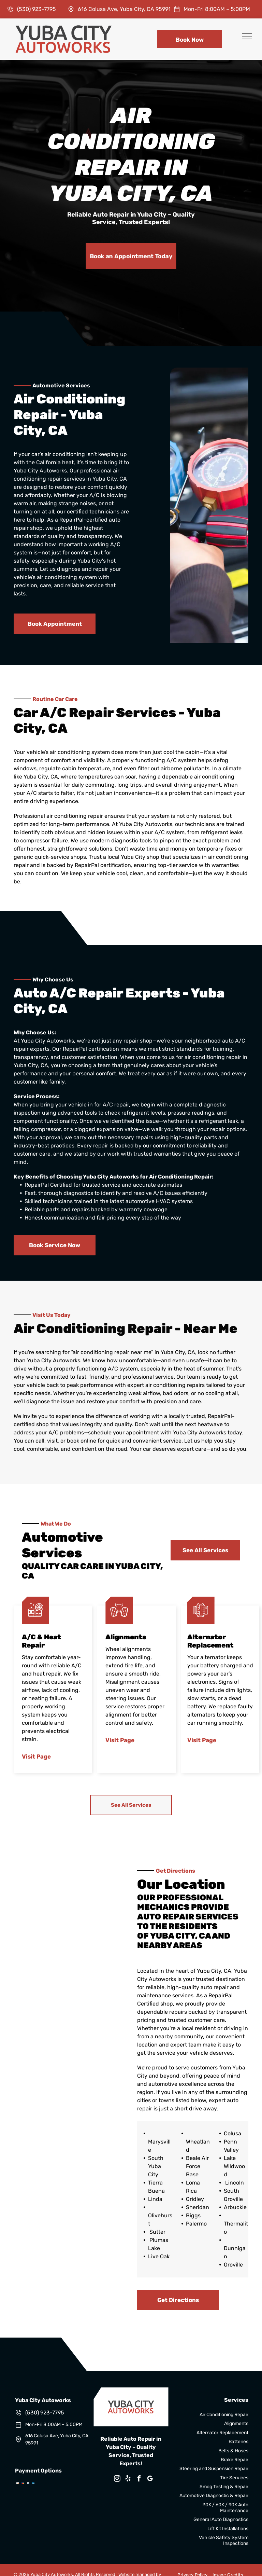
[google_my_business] (150, 2479)
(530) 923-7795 (36, 9)
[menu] (247, 36)
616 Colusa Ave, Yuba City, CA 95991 (124, 9)
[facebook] (139, 2479)
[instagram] (117, 2479)
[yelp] (128, 2479)
